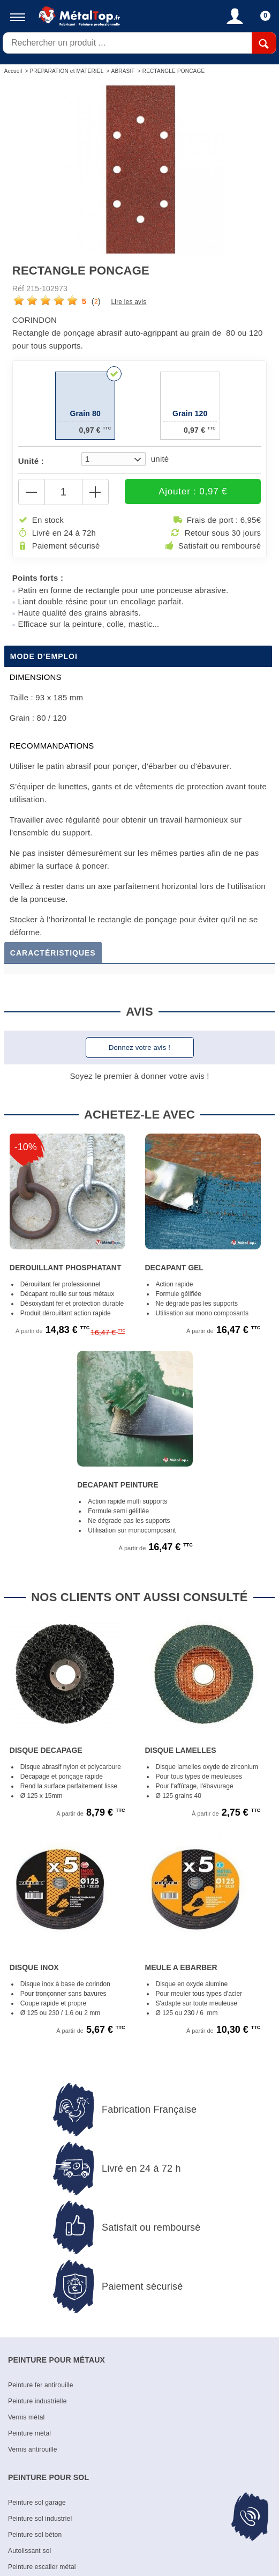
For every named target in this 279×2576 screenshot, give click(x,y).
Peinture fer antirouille (40, 2386)
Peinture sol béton (35, 2536)
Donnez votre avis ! (139, 1049)
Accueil (13, 71)
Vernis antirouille (32, 2450)
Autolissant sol (29, 2552)
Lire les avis (128, 302)
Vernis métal (26, 2418)
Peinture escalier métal (42, 2568)
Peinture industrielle (37, 2402)
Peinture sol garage (37, 2503)
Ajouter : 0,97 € (182, 492)
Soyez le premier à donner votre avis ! (139, 1077)
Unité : (31, 460)
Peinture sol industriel (40, 2519)
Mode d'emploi (44, 657)
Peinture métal (29, 2434)
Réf (18, 288)
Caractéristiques (53, 954)
